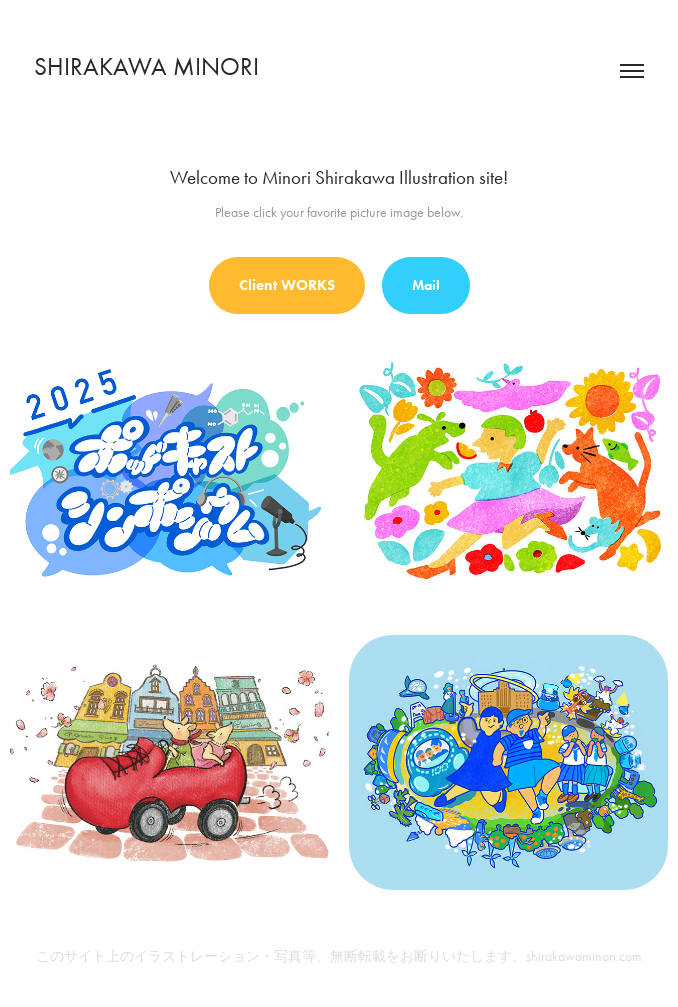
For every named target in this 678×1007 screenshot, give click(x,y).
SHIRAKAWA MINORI (146, 66)
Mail (426, 285)
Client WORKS (287, 285)
